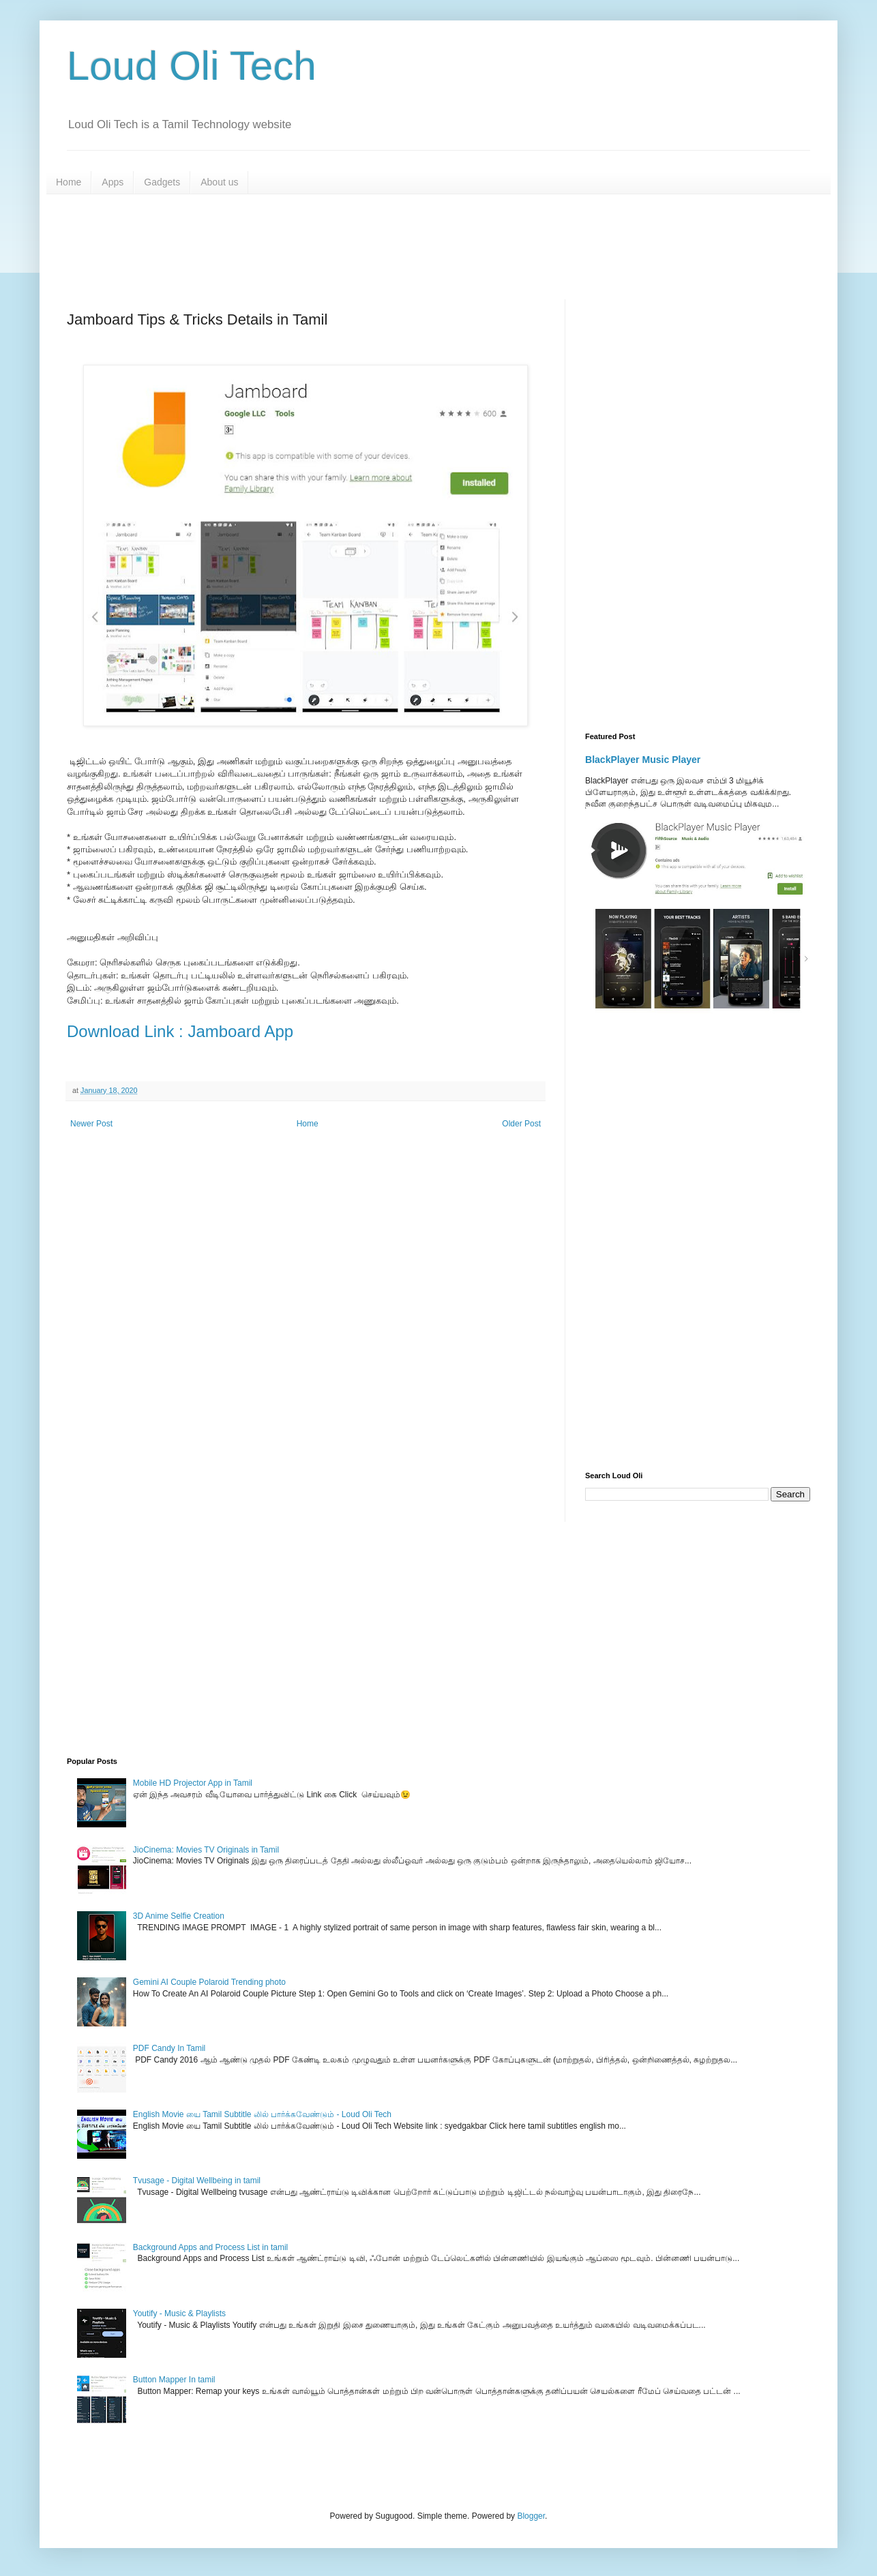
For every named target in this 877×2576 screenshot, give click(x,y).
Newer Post (91, 1123)
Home (68, 182)
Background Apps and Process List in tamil (210, 2247)
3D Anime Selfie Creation (178, 1916)
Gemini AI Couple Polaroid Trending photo (209, 1982)
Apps (112, 182)
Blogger (531, 2516)
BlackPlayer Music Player (642, 759)
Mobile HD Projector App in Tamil (192, 1783)
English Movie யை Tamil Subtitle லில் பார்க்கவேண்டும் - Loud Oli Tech (262, 2114)
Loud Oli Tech (191, 66)
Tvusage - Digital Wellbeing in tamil (197, 2180)
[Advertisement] (397, 245)
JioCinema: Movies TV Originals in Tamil (206, 1850)
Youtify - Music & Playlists (179, 2313)
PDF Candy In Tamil (169, 2048)
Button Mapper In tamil (174, 2379)
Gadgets (162, 182)
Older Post (521, 1123)
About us (219, 182)
